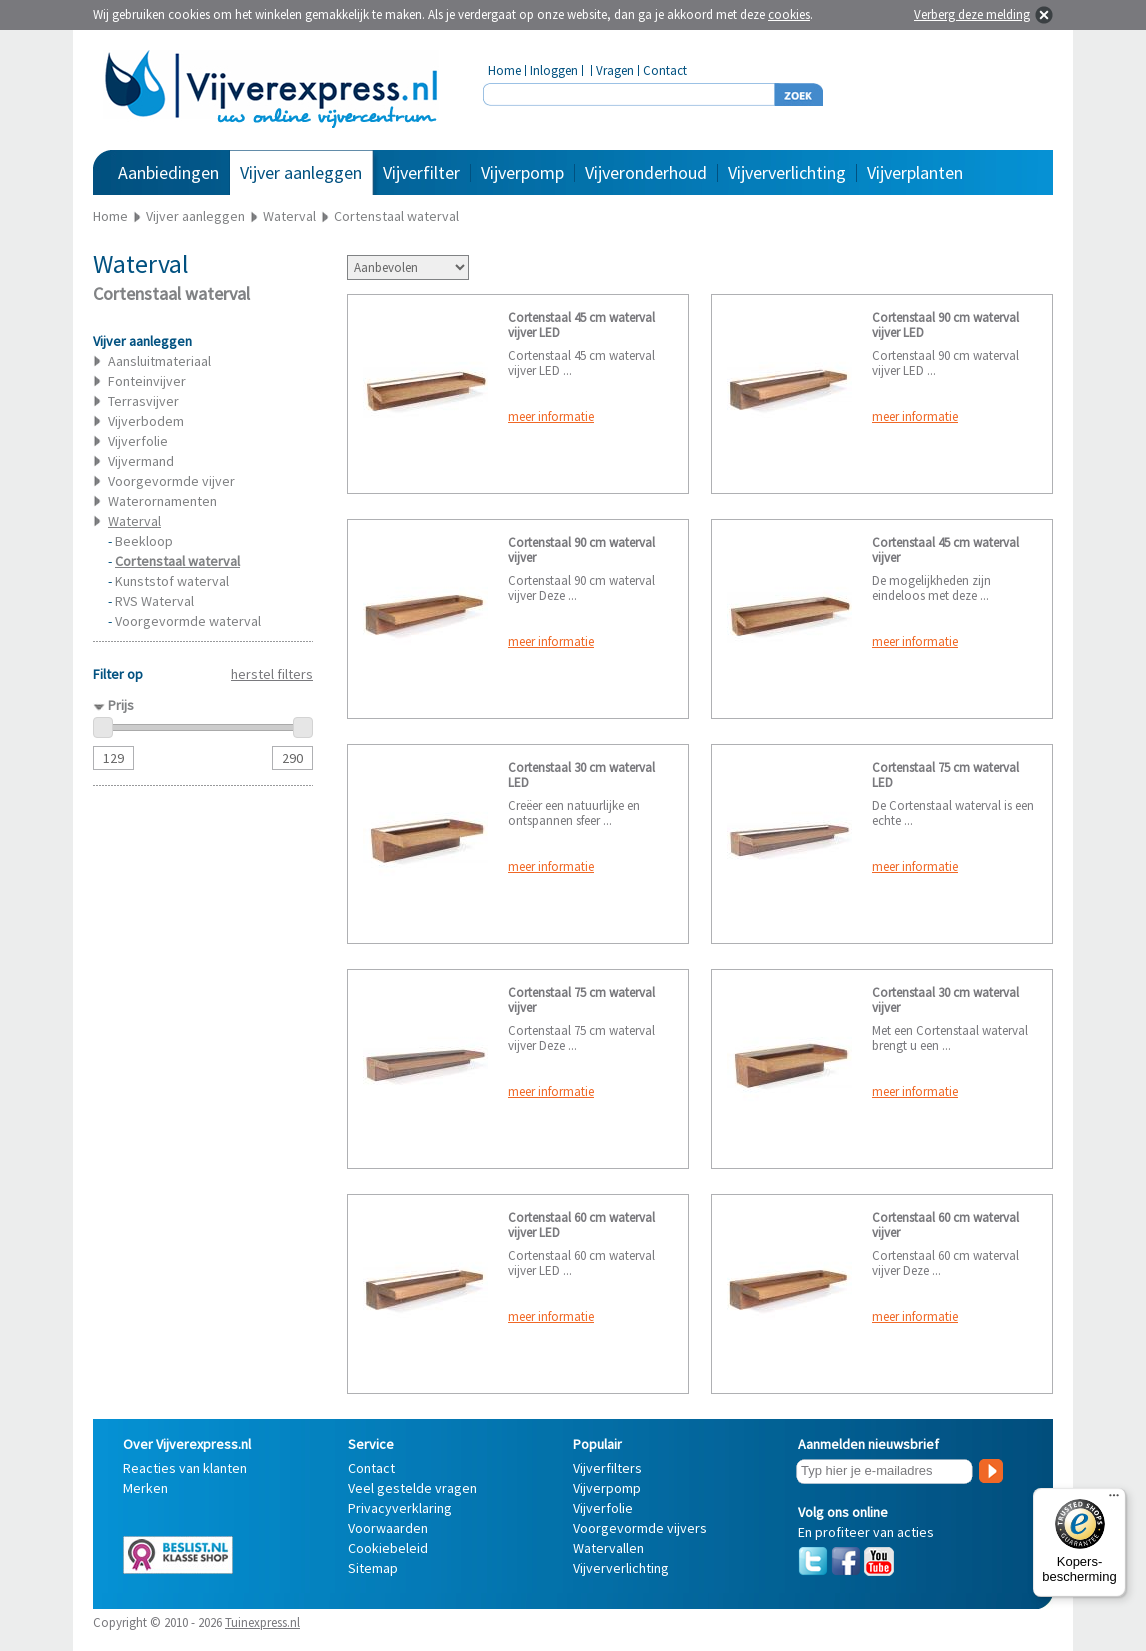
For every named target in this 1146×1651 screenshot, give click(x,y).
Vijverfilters (607, 1468)
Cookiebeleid (388, 1548)
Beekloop (144, 541)
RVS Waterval (154, 601)
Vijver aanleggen (301, 172)
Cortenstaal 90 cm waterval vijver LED (945, 325)
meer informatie (551, 416)
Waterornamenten (162, 501)
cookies (789, 14)
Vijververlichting (787, 172)
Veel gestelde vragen (412, 1488)
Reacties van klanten (185, 1468)
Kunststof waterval (172, 581)
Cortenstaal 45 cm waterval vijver (945, 550)
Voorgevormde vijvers (640, 1528)
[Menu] (1114, 1500)
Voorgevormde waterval (188, 621)
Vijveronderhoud (646, 172)
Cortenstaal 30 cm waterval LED (581, 775)
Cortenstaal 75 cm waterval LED (945, 775)
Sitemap (373, 1568)
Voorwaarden (388, 1528)
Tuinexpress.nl (262, 1622)
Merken (145, 1488)
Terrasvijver (143, 401)
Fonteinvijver (147, 381)
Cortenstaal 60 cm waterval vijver (945, 1225)
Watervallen (608, 1548)
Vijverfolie (138, 441)
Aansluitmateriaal (159, 361)
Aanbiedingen (168, 172)
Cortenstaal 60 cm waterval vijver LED (581, 1225)
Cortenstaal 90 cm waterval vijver (581, 550)
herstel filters (272, 674)
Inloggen (554, 70)
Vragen (615, 70)
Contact (665, 70)
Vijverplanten (915, 172)
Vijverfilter (421, 172)
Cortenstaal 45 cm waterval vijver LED (581, 325)
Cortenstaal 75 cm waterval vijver (581, 1000)
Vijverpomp (522, 172)
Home (504, 70)
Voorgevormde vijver (171, 481)
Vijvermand (141, 461)
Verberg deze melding (972, 14)
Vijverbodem (146, 421)
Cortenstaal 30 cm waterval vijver (945, 1000)
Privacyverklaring (400, 1508)
